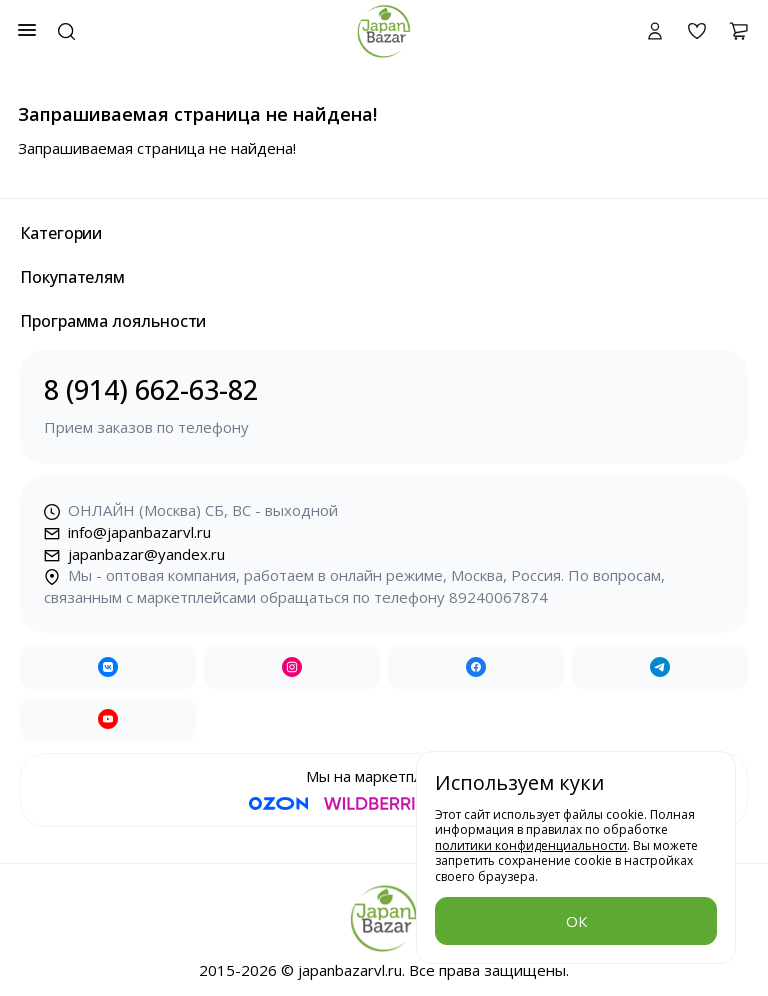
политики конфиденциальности (531, 845)
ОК (576, 921)
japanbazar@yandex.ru (134, 554)
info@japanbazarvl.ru (127, 532)
